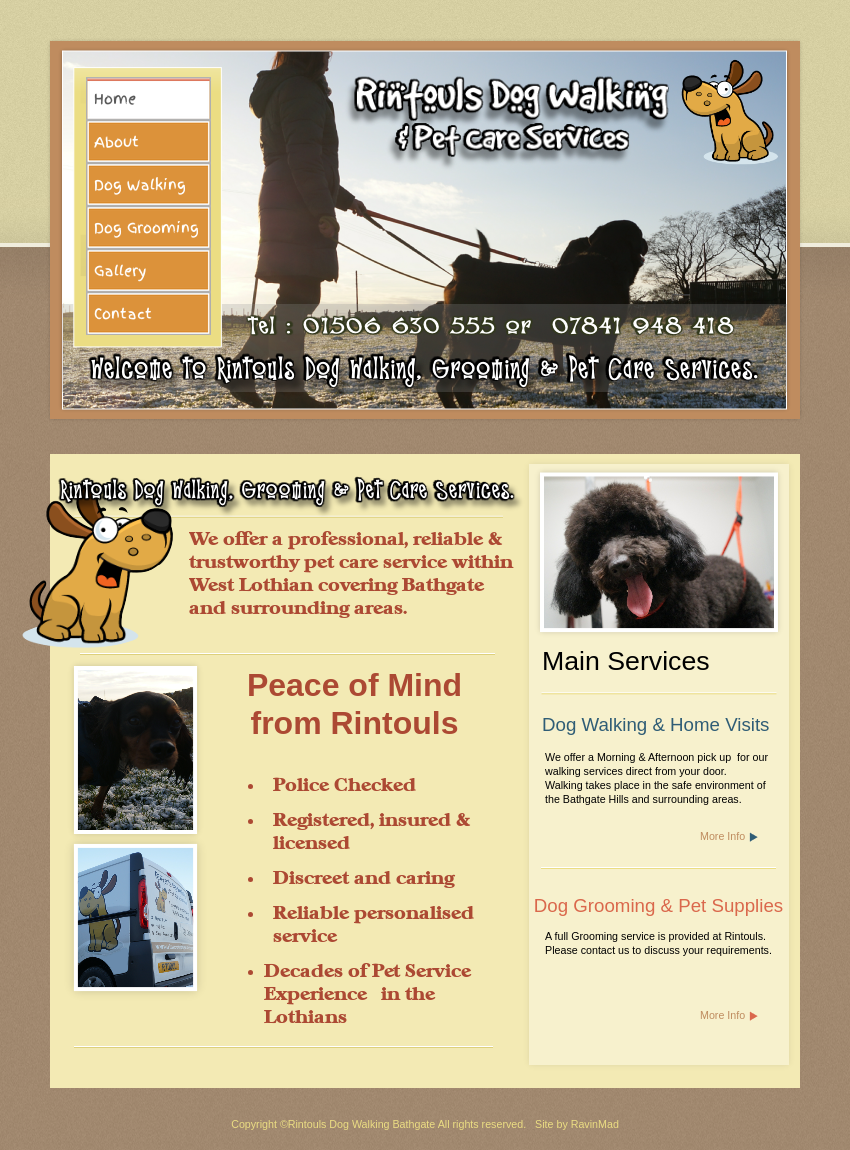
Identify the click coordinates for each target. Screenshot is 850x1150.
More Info (722, 836)
